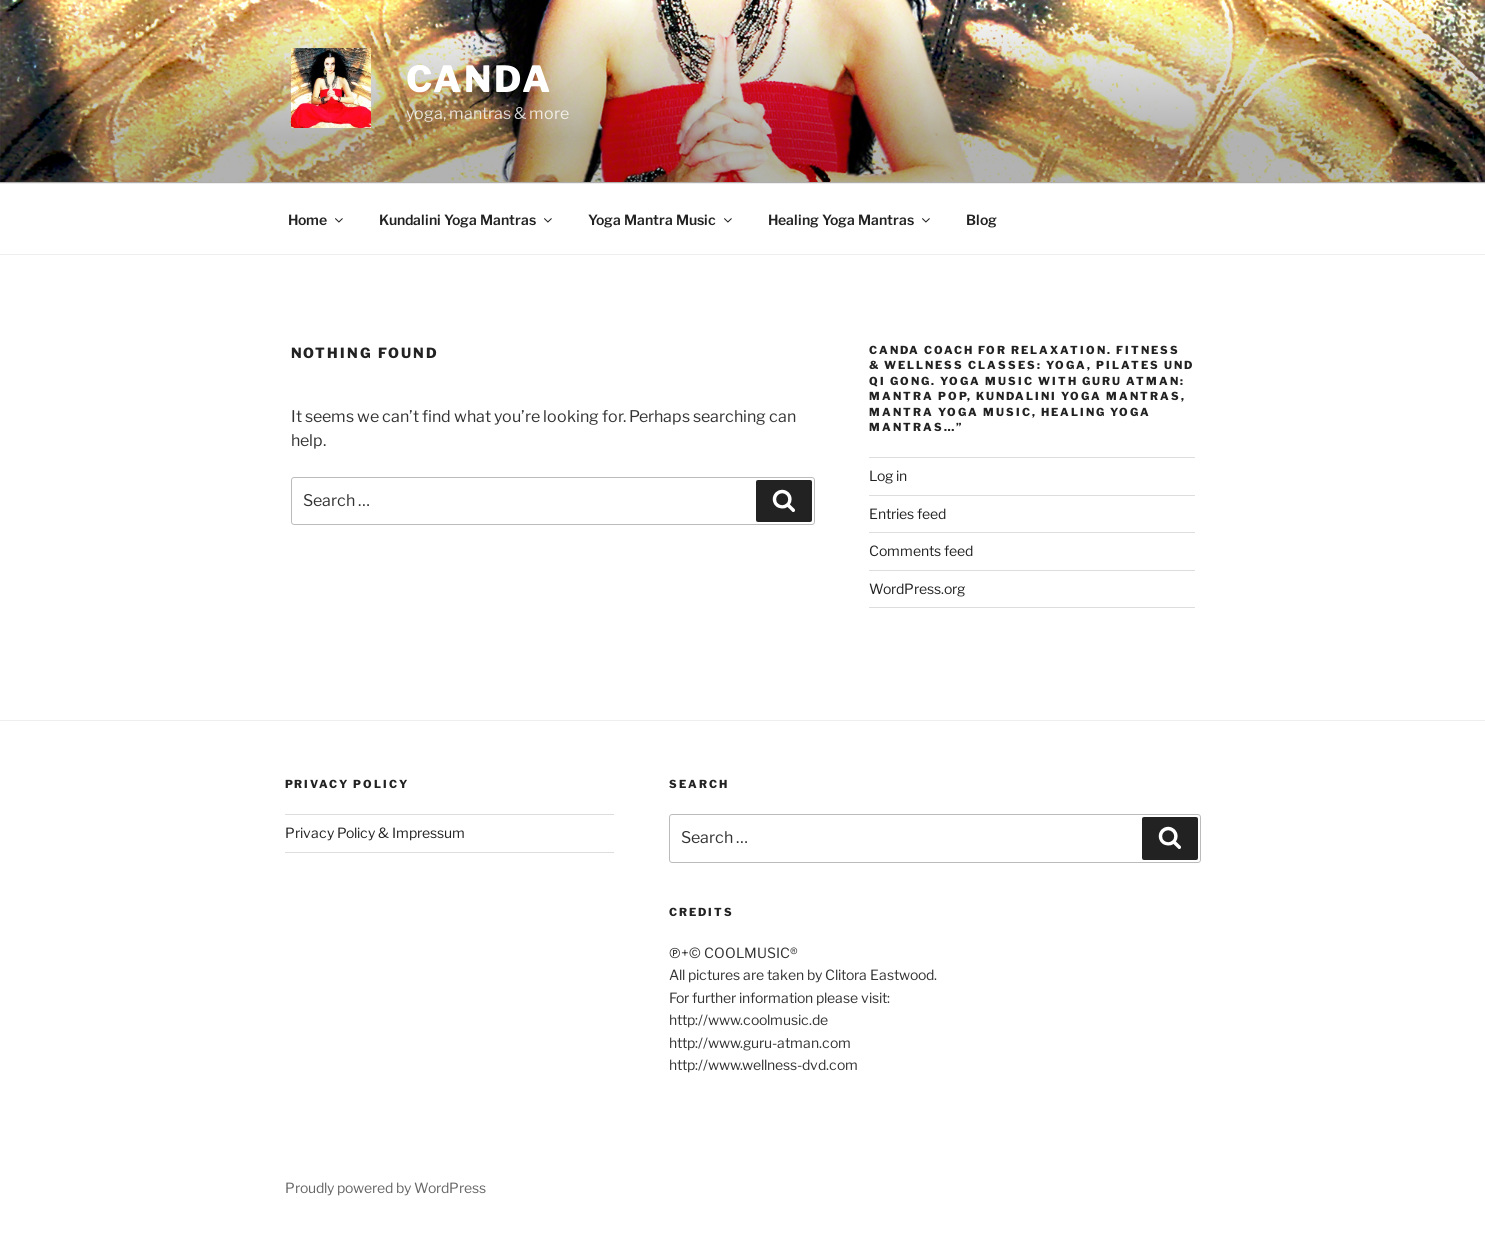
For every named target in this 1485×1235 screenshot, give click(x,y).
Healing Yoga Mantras (850, 219)
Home (317, 219)
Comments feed (921, 550)
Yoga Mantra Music (661, 219)
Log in (888, 475)
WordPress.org (917, 588)
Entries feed (907, 513)
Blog (981, 219)
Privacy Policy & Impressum (375, 832)
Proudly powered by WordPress (385, 1187)
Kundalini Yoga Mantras (467, 219)
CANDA (479, 79)
